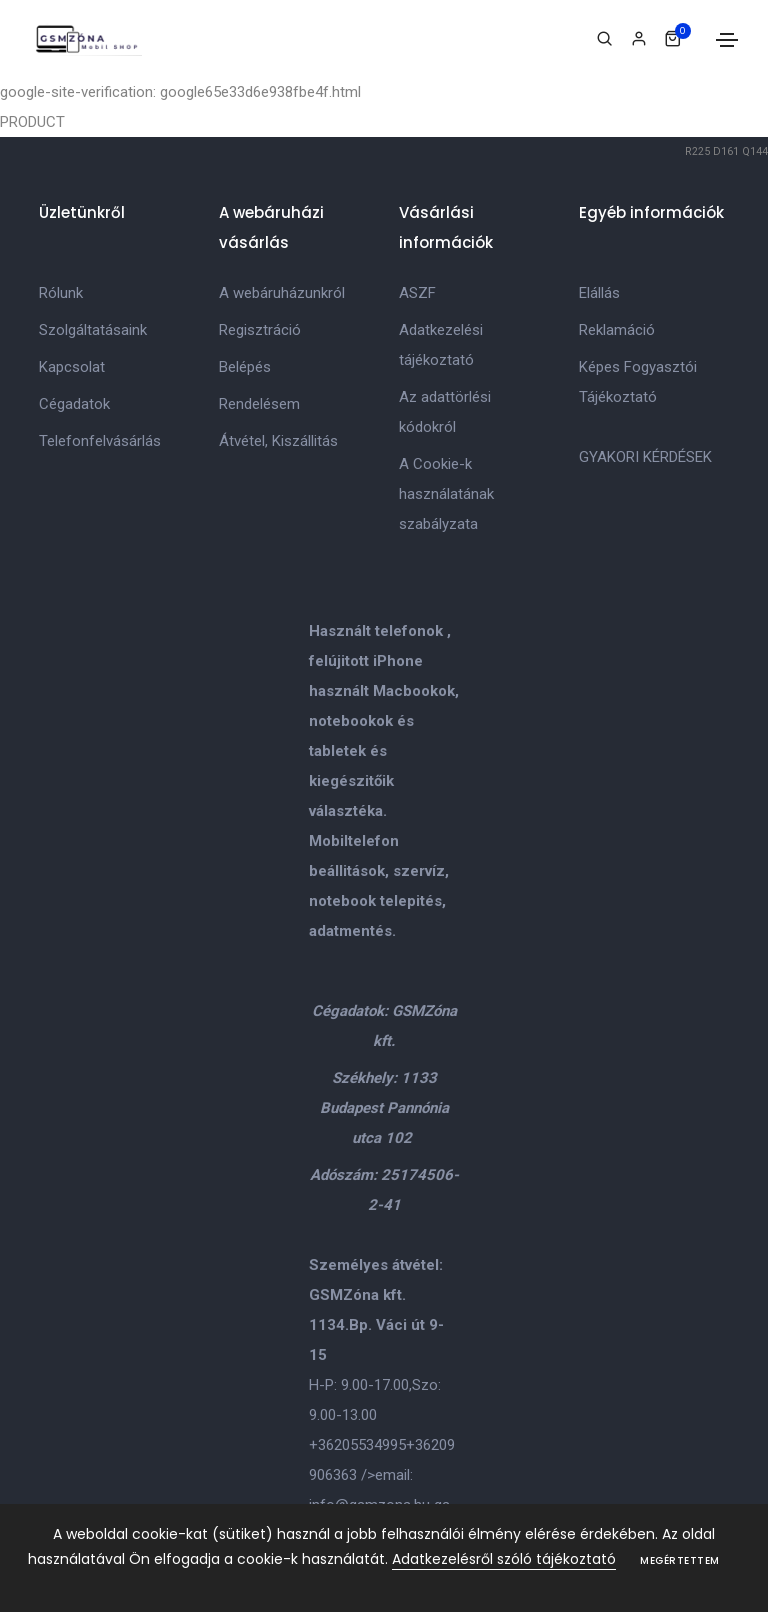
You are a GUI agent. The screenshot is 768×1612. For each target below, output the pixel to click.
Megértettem (680, 1560)
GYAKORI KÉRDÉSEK (645, 457)
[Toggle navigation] (727, 40)
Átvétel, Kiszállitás (278, 441)
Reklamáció (617, 330)
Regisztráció (260, 330)
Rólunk (61, 293)
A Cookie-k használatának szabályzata (446, 494)
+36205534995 (357, 1445)
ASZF (417, 293)
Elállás (599, 293)
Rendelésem (259, 404)
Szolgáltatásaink (93, 330)
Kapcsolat (72, 367)
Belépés (245, 367)
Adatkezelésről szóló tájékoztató (504, 1559)
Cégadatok (74, 404)
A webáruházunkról (282, 293)
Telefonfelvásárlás (100, 441)
